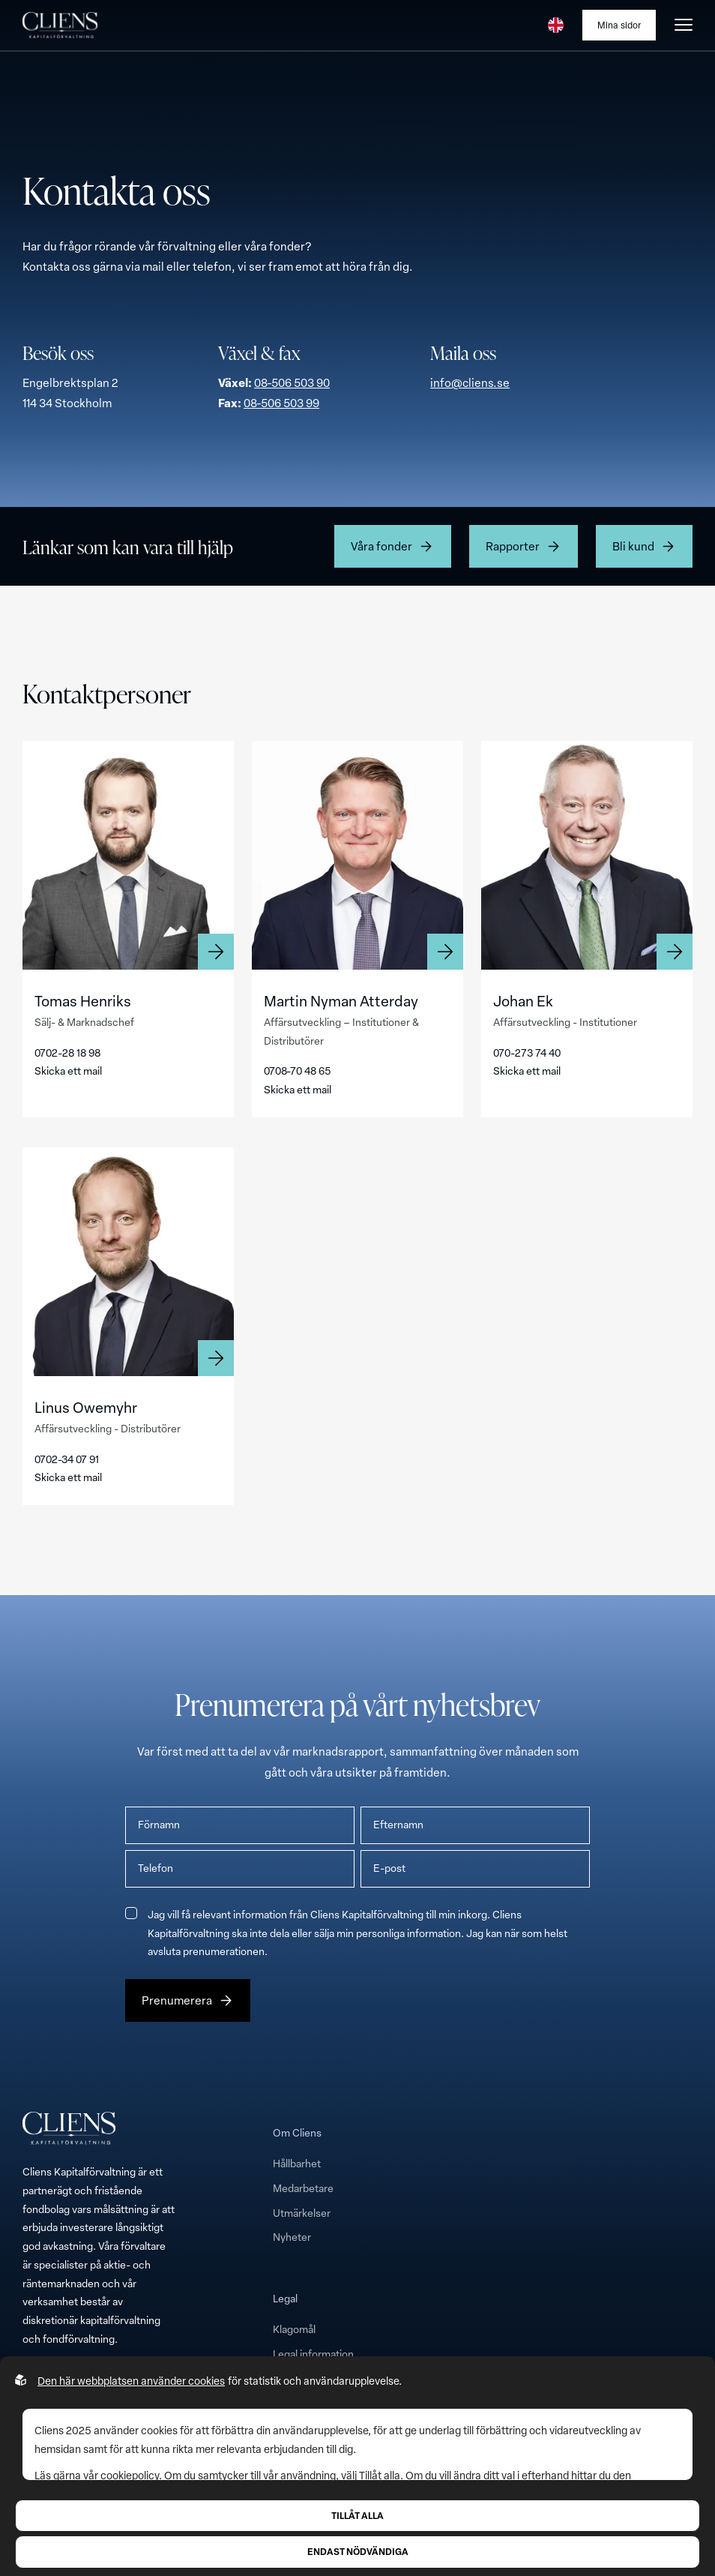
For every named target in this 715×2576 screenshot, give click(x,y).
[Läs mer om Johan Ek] (587, 855)
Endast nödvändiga (357, 2551)
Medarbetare (303, 2188)
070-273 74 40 (527, 1052)
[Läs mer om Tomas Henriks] (128, 855)
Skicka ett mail (68, 1070)
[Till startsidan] (59, 24)
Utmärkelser (302, 2213)
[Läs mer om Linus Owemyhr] (128, 1261)
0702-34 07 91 (66, 1459)
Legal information (313, 2354)
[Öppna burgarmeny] (684, 25)
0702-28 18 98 (67, 1052)
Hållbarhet (297, 2163)
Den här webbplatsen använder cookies (131, 2381)
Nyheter (292, 2237)
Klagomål (294, 2329)
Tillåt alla (357, 2515)
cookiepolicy (129, 2475)
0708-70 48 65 (297, 1070)
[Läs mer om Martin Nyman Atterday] (357, 855)
